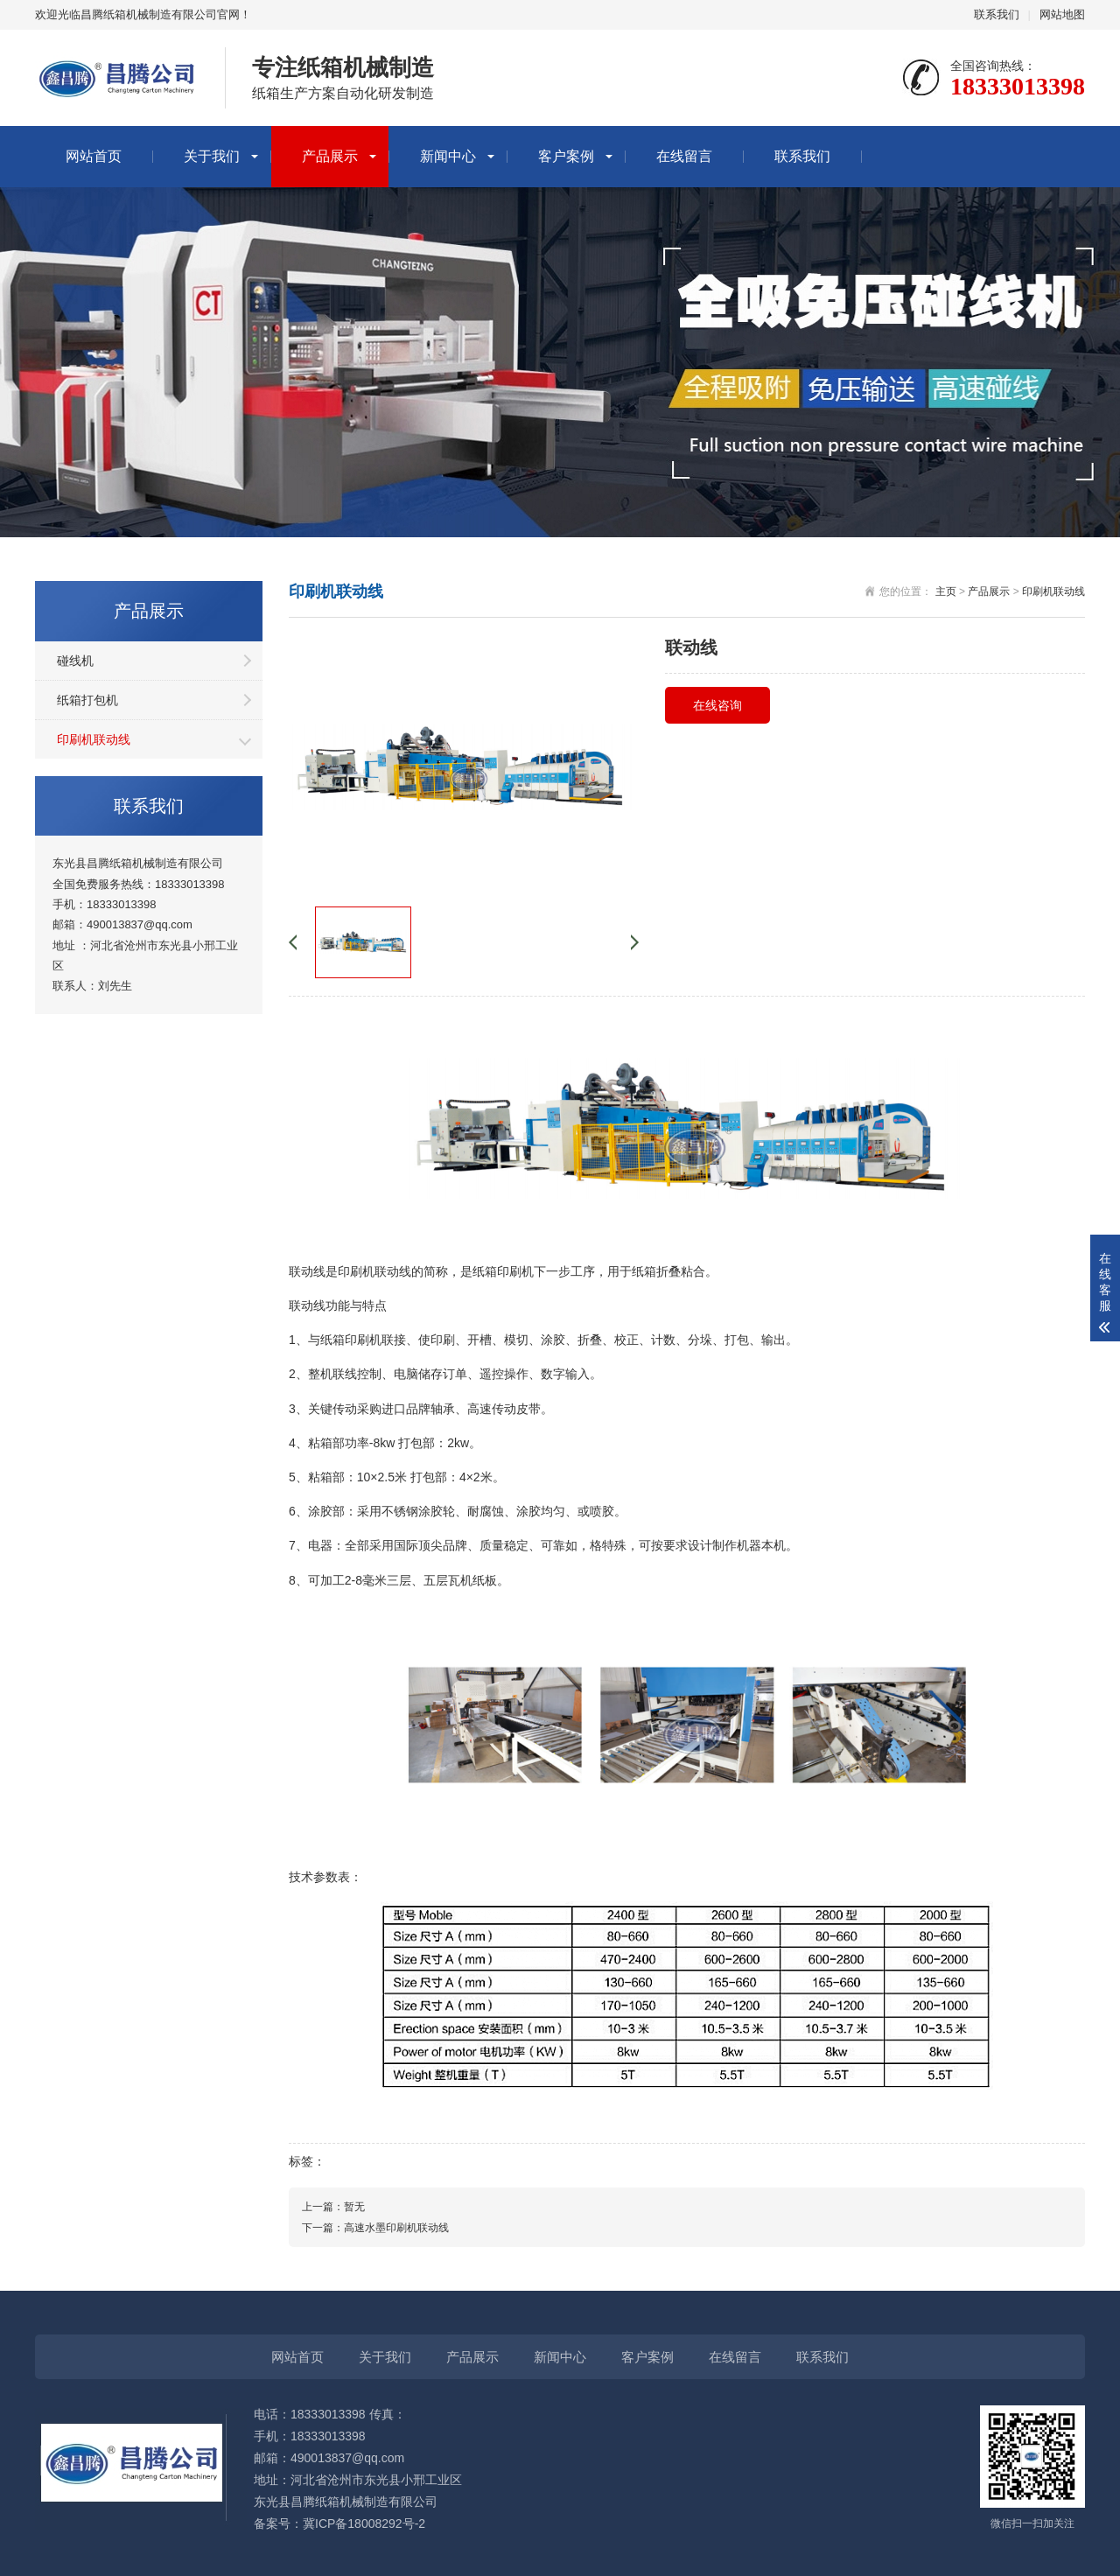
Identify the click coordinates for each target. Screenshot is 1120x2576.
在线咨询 (717, 705)
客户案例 (566, 156)
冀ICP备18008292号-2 (364, 2523)
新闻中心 (448, 156)
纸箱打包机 (87, 700)
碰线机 (75, 661)
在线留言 (684, 156)
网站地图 (1062, 14)
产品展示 (330, 156)
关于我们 (212, 156)
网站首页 (94, 156)
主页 (945, 591)
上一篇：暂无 (333, 2207)
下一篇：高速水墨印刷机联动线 (375, 2228)
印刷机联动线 (93, 739)
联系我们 (996, 14)
